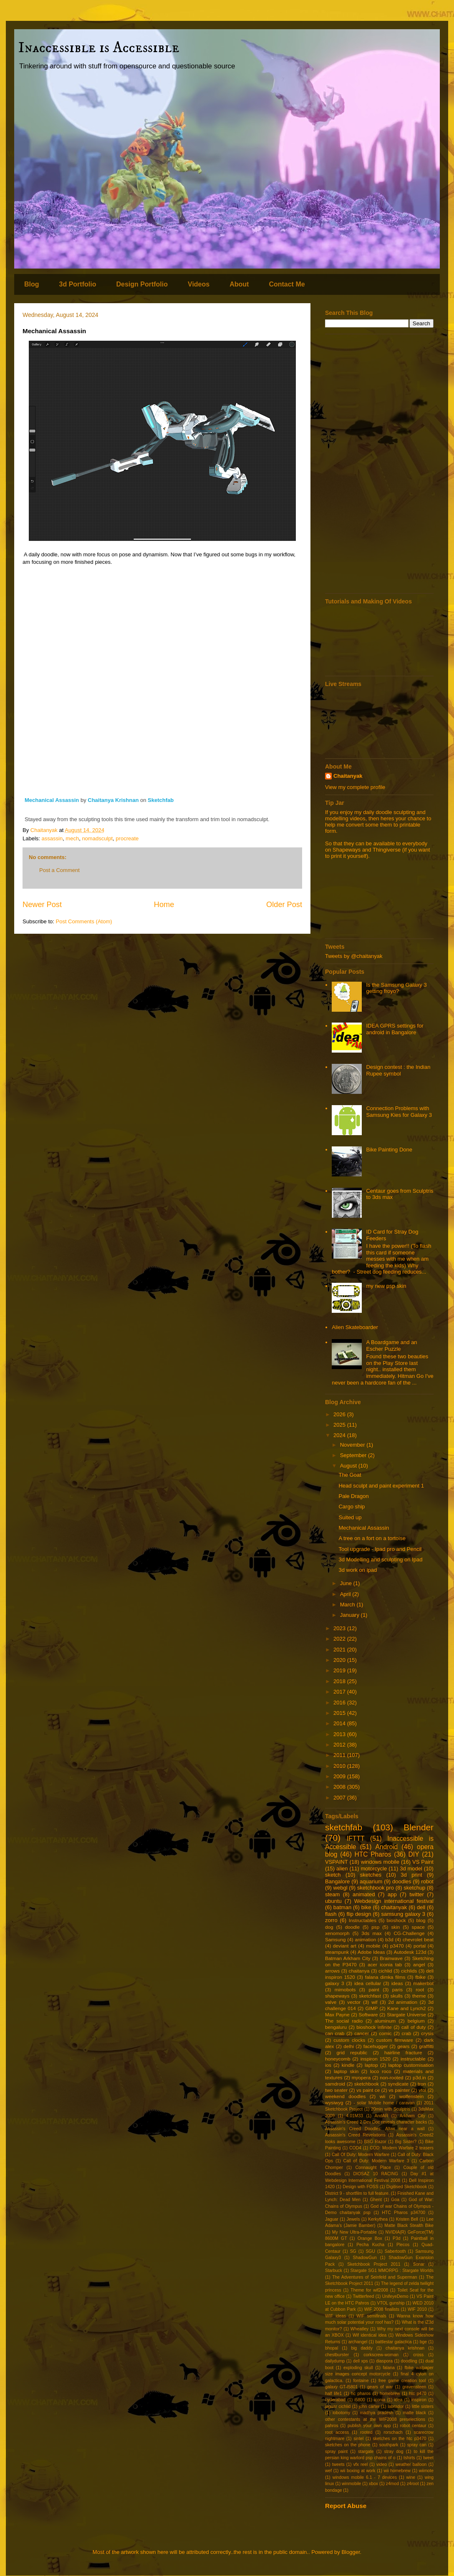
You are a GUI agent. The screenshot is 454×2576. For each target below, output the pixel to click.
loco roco (380, 2071)
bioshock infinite (373, 2027)
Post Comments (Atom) (84, 921)
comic (385, 2033)
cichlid (385, 1970)
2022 (340, 1639)
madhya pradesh (376, 2412)
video (381, 2464)
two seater (336, 2090)
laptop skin (346, 2071)
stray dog (394, 2451)
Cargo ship (351, 1506)
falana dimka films (385, 1977)
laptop (371, 2065)
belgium (416, 2020)
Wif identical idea (369, 2335)
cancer (361, 2033)
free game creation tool (402, 2380)
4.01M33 (354, 2116)
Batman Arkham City (348, 1958)
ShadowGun (365, 2257)
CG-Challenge (408, 1933)
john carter (369, 2406)
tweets (338, 2464)
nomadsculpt (97, 838)
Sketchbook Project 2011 (373, 2264)
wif (374, 2002)
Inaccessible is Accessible (98, 47)
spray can (416, 2445)
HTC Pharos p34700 (403, 2212)
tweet (428, 2457)
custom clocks (349, 2040)
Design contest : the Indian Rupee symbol (398, 1070)
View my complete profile (355, 787)
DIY (414, 1854)
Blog (31, 284)
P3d (397, 2238)
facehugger (375, 2046)
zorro (331, 1920)
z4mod (392, 2483)
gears (403, 2046)
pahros (331, 2425)
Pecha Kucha (370, 2244)
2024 (340, 1435)
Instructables (362, 1920)
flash (330, 1914)
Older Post (284, 904)
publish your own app (369, 2425)
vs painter (399, 2090)
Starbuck (333, 2270)
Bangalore (337, 1881)
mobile (373, 1945)
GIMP (371, 2008)
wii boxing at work (357, 2470)
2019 (340, 1670)
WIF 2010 (417, 2309)
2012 (340, 1745)
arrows (332, 1970)
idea (398, 2400)
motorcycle (374, 1868)
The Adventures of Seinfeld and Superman (374, 2277)
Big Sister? (405, 2141)
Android (386, 1846)
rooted (366, 2432)
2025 (340, 1425)
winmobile (351, 2483)
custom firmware (394, 2040)
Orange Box (370, 2238)
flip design (358, 1914)
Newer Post (42, 904)
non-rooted (392, 2077)
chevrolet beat (418, 1939)
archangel (358, 2342)
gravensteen (414, 2387)
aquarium (371, 1881)
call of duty (413, 2027)
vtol (422, 2090)
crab (406, 2033)
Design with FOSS (360, 2186)
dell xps (360, 2361)
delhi (348, 2046)
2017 (340, 1692)
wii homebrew (397, 2470)
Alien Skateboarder (355, 1327)
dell (421, 1907)
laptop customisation (411, 2065)
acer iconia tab (385, 1964)
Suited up (349, 1517)
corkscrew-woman (381, 2354)
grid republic (352, 2052)
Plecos (402, 2244)
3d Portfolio (77, 284)
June (346, 1583)
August (349, 1466)
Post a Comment (59, 870)
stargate (366, 2451)
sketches (370, 1875)
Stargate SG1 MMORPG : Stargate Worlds (392, 2270)
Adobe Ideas (371, 1952)
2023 (340, 1628)
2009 (340, 1776)
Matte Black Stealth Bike (409, 2225)
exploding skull (358, 2367)
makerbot (423, 1983)
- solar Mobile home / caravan (383, 2103)
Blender (419, 1827)
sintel (358, 2438)
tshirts (409, 2457)
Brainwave (391, 1958)
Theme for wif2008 (369, 2290)
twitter (416, 1894)
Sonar (419, 2264)
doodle (352, 1927)
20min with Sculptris (390, 2109)
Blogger (350, 2552)
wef (328, 2470)
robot (427, 1881)
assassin (52, 838)
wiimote (426, 2470)
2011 (340, 1755)
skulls (397, 1995)
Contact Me (287, 284)
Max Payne (337, 2014)
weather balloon (411, 2464)
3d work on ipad (357, 1570)
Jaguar (331, 2219)
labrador (396, 2406)
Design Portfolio (142, 284)
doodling (409, 2361)
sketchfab (343, 1827)
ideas (397, 1983)
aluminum (385, 2020)
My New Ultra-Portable (354, 2232)
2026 (340, 1414)
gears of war (380, 2387)
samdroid (335, 2083)
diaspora (384, 2361)
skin (395, 1927)
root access (337, 2432)
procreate (127, 838)
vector (354, 2002)
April (346, 1594)
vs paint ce (368, 2090)
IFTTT (355, 1838)
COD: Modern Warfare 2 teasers (402, 2148)
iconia (379, 2400)
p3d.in (419, 2077)
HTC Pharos (373, 1854)
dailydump (335, 2361)
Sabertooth (395, 2251)
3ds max (371, 1933)
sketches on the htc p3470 (399, 2438)
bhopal (331, 2348)
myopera (361, 2077)
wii (383, 2096)
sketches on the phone (348, 2445)
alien (342, 1868)
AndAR (381, 2116)
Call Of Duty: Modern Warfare (360, 2154)
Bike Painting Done (389, 1149)
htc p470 (417, 2393)
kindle (348, 2065)
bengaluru (336, 2027)
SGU (370, 2251)
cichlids (409, 1970)
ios (328, 2065)
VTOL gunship (390, 2303)
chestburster (337, 2354)
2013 (340, 1734)
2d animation (402, 2002)
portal (420, 1945)
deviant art (344, 1945)
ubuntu (333, 1901)
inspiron (418, 2400)
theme (419, 1995)
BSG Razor (375, 2141)
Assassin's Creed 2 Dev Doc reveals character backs (376, 2122)
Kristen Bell (407, 2219)
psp (375, 1927)
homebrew (390, 2393)
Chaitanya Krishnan (114, 800)
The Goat (349, 1475)
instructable (413, 2058)
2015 (340, 1713)
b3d (389, 1939)
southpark (389, 2445)
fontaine (360, 2380)
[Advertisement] (379, 464)
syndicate (398, 2083)
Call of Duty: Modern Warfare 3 (376, 2161)
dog (329, 1927)
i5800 (359, 2400)
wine (410, 2477)
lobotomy (341, 2412)
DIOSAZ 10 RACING (375, 2173)
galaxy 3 (334, 1983)
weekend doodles (345, 2096)
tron (422, 2083)
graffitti (426, 2046)
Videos (198, 284)
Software (368, 2014)
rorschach (393, 2432)
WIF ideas (335, 2316)
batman (342, 1907)
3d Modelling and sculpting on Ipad (380, 1559)
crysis (427, 2033)
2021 (340, 1649)
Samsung (335, 1939)
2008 (340, 1787)
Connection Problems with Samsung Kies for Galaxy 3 (399, 1111)
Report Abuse (345, 2505)
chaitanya (359, 1970)
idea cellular (367, 1983)
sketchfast (370, 1995)
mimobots (345, 1989)
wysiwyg (334, 2102)
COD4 (355, 2148)
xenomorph (337, 1933)
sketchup (414, 1888)
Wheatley (359, 2329)
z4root (413, 2483)
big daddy (361, 2348)
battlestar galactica (394, 2342)
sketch (333, 1875)
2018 (340, 1681)
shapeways (337, 1995)
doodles (401, 1881)
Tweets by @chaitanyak (353, 956)
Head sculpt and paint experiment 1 (381, 1486)
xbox (373, 2483)
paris (397, 1989)
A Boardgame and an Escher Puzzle (391, 1345)
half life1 (333, 2393)
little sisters (423, 2406)
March (348, 1604)
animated (364, 1894)
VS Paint (423, 1862)
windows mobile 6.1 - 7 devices (365, 2477)
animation (365, 1939)
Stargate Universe (406, 2014)
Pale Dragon (353, 1496)
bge (423, 2342)
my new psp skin (386, 1286)
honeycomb (337, 2058)
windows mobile (380, 1862)
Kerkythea (378, 2219)
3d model (411, 1868)
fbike (420, 1977)
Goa (395, 2199)
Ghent (376, 2199)
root (420, 1989)
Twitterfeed (363, 2296)
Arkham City (412, 2116)
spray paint (336, 2451)
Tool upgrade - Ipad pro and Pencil (379, 1549)
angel (419, 1964)
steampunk (337, 1952)
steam (332, 1894)
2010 (340, 1766)
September (354, 1455)
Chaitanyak (347, 776)
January (350, 1615)
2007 (340, 1797)
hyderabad (335, 2400)
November (353, 1445)
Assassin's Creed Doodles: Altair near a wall (374, 2128)
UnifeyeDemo (395, 2296)
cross (418, 2354)
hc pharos (361, 2393)
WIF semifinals (371, 2316)
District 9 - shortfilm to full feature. (357, 2193)
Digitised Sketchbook (406, 2186)
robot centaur (413, 2425)
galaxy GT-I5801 (341, 2387)
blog (420, 1920)
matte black (414, 2412)
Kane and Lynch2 (406, 2008)
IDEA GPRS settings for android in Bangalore (394, 1029)
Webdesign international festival (394, 1901)
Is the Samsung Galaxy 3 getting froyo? (396, 988)
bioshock (396, 1920)
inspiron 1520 (376, 2058)
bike (366, 1907)
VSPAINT (336, 1862)
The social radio (344, 2020)
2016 (340, 1702)
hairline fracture (403, 2052)
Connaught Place (373, 2167)
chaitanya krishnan (405, 2348)
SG (353, 2251)
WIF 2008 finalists (381, 2309)
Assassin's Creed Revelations (355, 2135)
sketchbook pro (375, 1888)
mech (72, 838)
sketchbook (366, 2083)
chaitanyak (394, 1907)
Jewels (353, 2219)
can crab (334, 2033)
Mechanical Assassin (53, 800)
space (418, 1927)
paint (373, 1989)
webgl (340, 1888)
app (392, 1894)
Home (164, 904)
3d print (411, 1875)
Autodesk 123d (409, 1952)
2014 (340, 1723)
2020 (340, 1660)
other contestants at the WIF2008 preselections (375, 2419)
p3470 (397, 1945)
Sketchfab (161, 800)
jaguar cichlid (338, 2406)
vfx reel (360, 2464)
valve (330, 2002)
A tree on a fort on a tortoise (371, 1538)
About (239, 284)
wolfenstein (411, 2096)
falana (388, 2367)
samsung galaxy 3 (403, 1914)
